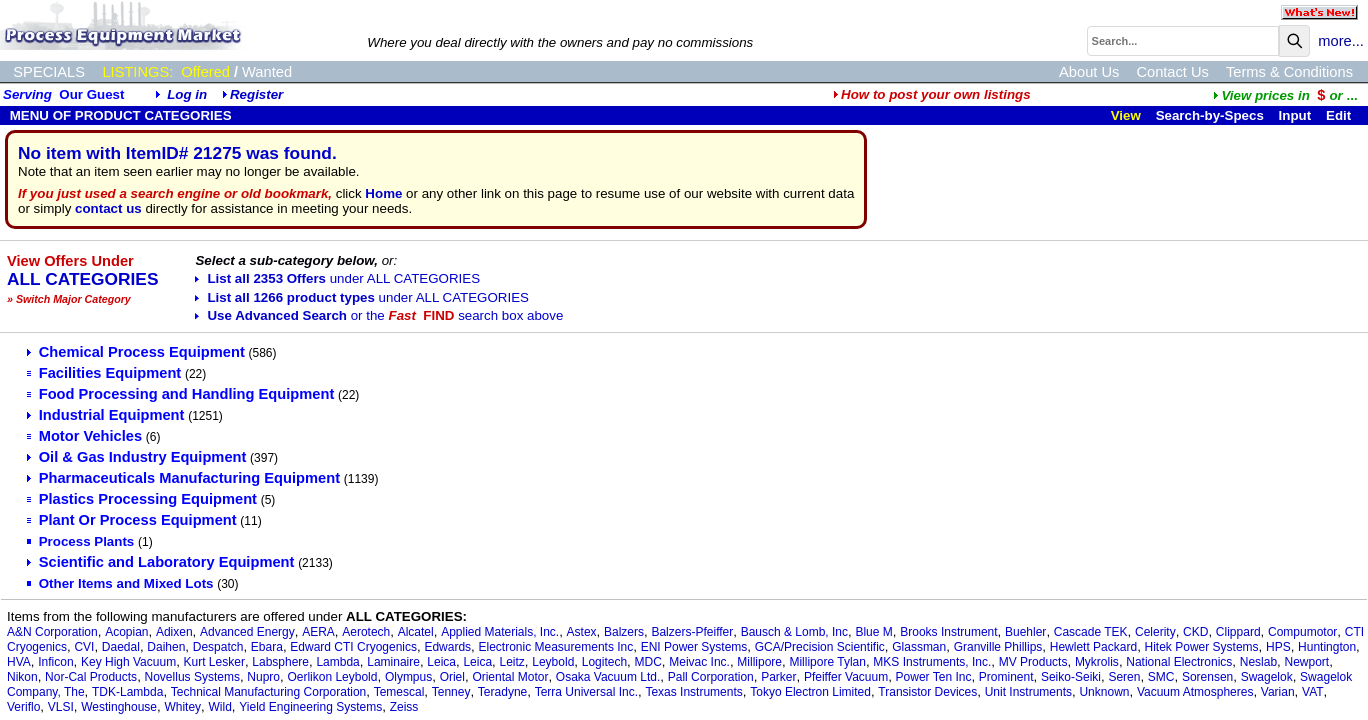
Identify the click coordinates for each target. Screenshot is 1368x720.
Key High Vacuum (128, 662)
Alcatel (416, 632)
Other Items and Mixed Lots (120, 583)
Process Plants (81, 541)
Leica (441, 662)
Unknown (1104, 692)
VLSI (61, 707)
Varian (1278, 692)
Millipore (759, 662)
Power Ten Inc (934, 677)
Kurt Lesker (214, 662)
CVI (84, 647)
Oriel (452, 677)
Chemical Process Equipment (136, 352)
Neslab (1258, 662)
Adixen (174, 632)
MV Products (1033, 662)
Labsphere (280, 662)
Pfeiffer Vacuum (846, 677)
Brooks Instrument (948, 632)
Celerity (1155, 632)
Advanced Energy (247, 632)
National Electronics (1179, 662)
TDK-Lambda (127, 692)
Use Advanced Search (379, 315)
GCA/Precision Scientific (820, 647)
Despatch (218, 647)
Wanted (267, 72)
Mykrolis (1097, 662)
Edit (1340, 115)
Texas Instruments (693, 692)
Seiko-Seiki (1071, 677)
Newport (1307, 662)
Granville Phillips (998, 647)
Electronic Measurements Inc (556, 647)
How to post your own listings (932, 94)
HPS (1278, 647)
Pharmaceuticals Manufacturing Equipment (183, 478)
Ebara (267, 647)
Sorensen (1207, 677)
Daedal (121, 647)
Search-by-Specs (1210, 115)
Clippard (1238, 632)
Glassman (919, 647)
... (1285, 95)
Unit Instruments (1028, 692)
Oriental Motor (510, 677)
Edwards (447, 647)
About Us (1089, 72)
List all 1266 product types (362, 297)
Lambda (337, 662)
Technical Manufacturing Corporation (268, 692)
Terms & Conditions (1289, 72)
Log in (187, 94)
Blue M (873, 632)
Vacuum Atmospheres (1195, 692)
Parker (778, 677)
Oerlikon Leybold (332, 677)
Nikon (22, 677)
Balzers (624, 632)
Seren (1124, 677)
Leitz (512, 662)
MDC (648, 662)
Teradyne (502, 692)
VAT (1313, 692)
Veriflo (23, 707)
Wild (220, 707)
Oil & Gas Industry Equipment (137, 457)
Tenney (451, 692)
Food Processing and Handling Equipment (181, 394)
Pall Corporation (711, 677)
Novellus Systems (192, 677)
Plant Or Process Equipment (132, 520)
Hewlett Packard (1093, 647)
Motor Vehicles (84, 436)
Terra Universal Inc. (586, 692)
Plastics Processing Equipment (142, 499)
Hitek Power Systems (1202, 647)
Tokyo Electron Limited (810, 692)
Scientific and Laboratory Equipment (161, 562)
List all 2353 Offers (337, 278)
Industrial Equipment (106, 415)
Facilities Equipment (104, 373)
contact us (108, 208)
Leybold (553, 662)
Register (256, 94)
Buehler (1025, 632)
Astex (582, 632)
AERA (318, 632)
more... (1341, 41)
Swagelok (1267, 677)
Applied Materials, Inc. (500, 632)
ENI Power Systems (694, 647)
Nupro (263, 677)
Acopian (126, 632)
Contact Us (1172, 72)
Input (1295, 115)
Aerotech (366, 632)
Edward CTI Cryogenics (353, 647)
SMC (1161, 677)
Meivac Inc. (699, 662)
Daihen (166, 647)
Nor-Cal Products (91, 677)
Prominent (1006, 677)
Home (383, 193)
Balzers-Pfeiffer (692, 632)
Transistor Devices (927, 692)
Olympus (408, 677)
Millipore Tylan (827, 662)
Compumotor (1302, 632)
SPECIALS (49, 72)
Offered (205, 72)
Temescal (399, 692)
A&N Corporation (52, 632)
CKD (1195, 632)
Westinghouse (119, 707)
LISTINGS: (137, 72)
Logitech (604, 662)
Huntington (1327, 647)
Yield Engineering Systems (310, 707)
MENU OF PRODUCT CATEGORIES (119, 115)
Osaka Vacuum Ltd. (608, 677)
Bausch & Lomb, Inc (794, 632)
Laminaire (393, 662)
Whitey (182, 707)
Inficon (55, 662)
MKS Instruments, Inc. (932, 662)
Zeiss (404, 707)
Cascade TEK (1091, 632)
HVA (19, 662)
